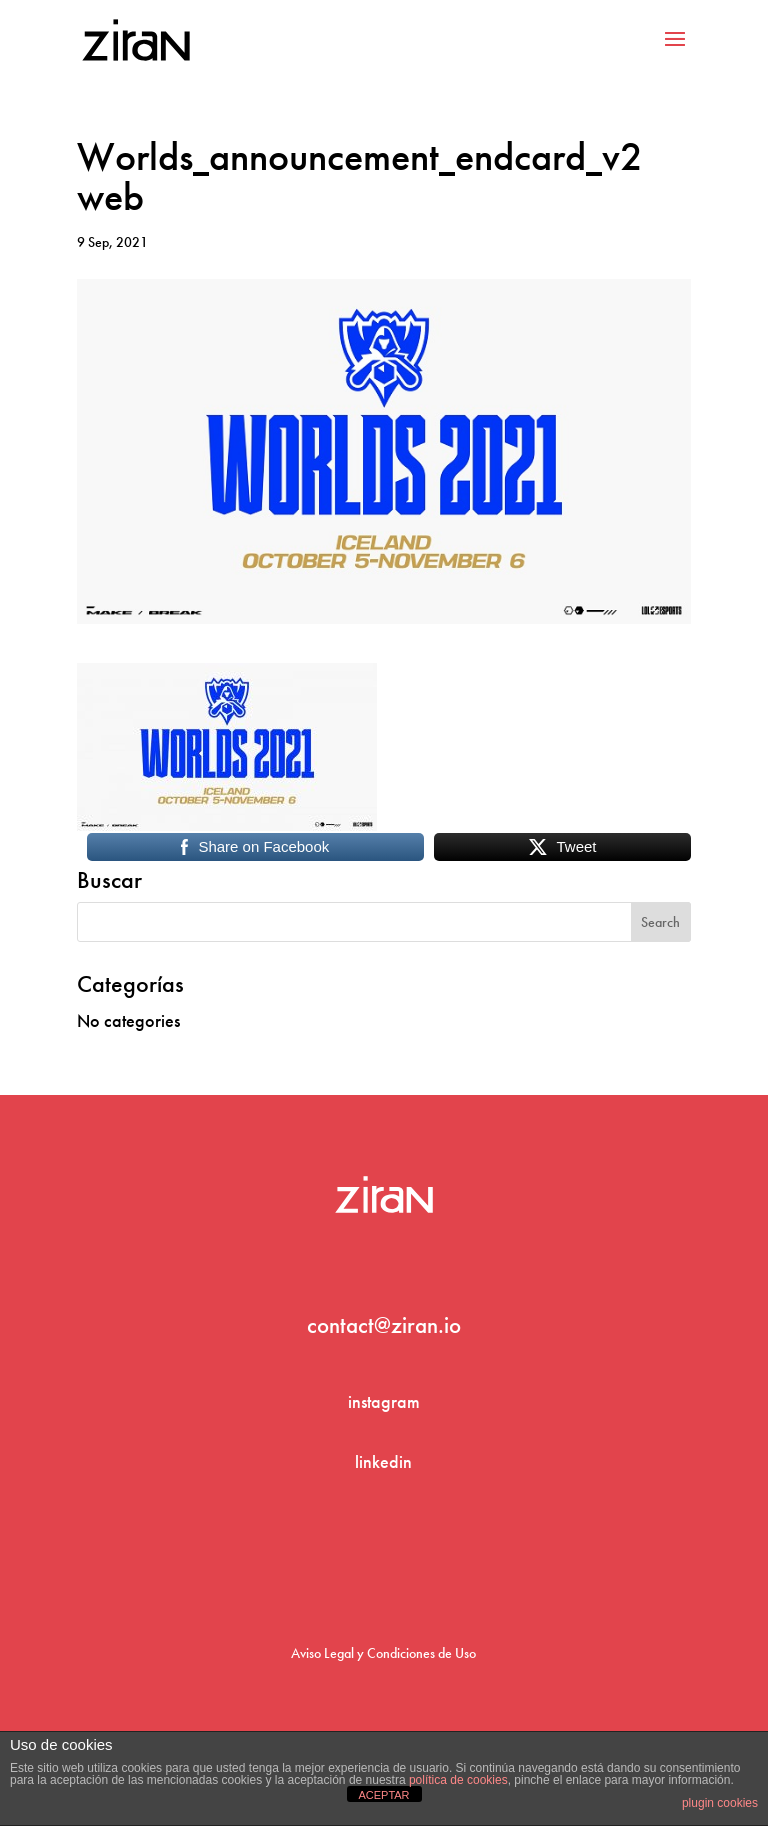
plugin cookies (720, 1803)
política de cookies (458, 1780)
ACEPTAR (383, 1795)
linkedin (383, 1461)
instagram (384, 1401)
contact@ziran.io (384, 1325)
